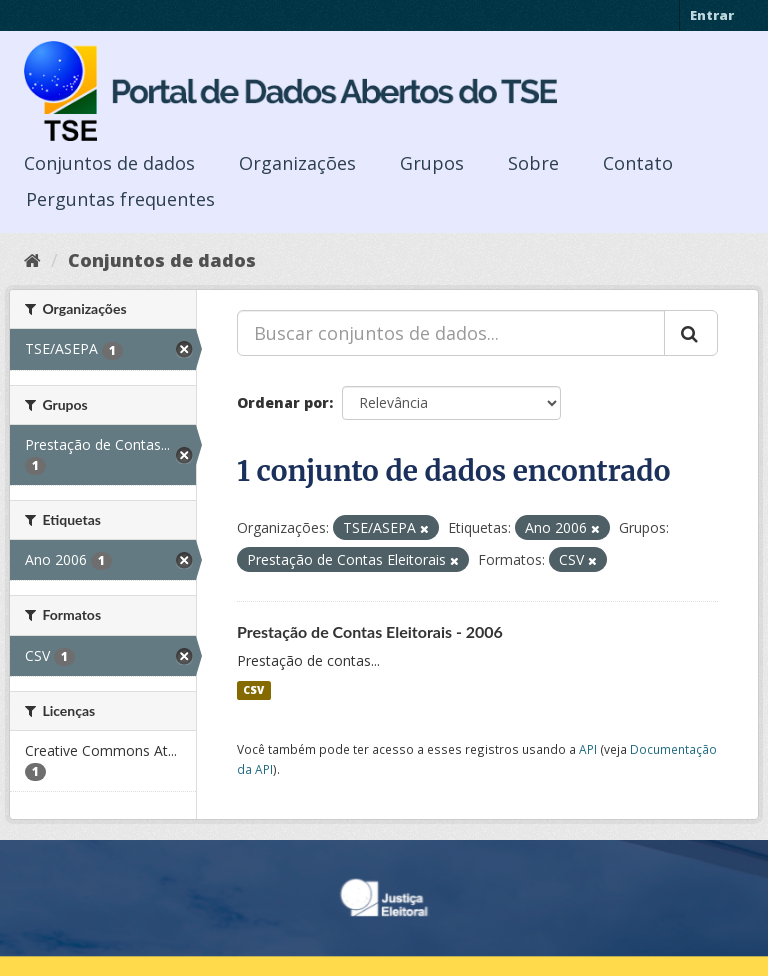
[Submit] (691, 333)
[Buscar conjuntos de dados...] (451, 333)
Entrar (712, 15)
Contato (638, 163)
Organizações (297, 163)
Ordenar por (283, 402)
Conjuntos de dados (109, 163)
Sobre (533, 163)
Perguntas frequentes (120, 199)
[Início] (32, 260)
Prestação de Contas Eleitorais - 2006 (370, 631)
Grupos (432, 163)
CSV (253, 690)
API (588, 749)
